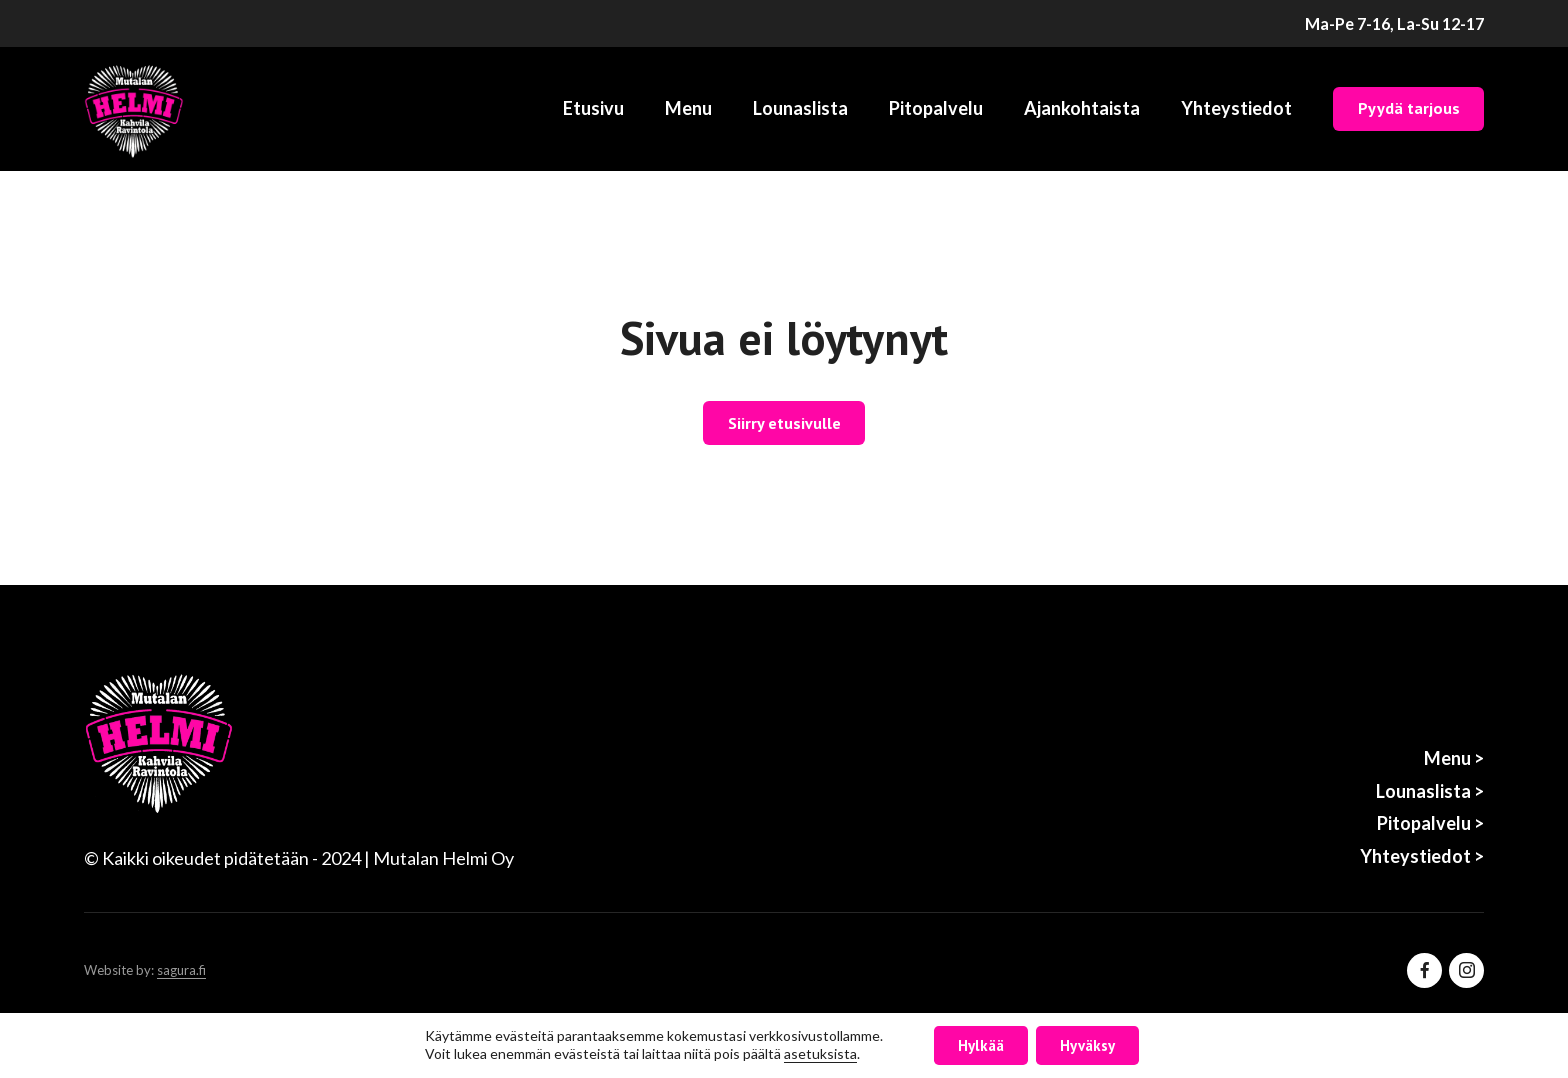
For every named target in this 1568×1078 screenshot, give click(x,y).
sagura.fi (181, 970)
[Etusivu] (134, 109)
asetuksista (820, 1054)
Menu (688, 108)
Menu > (1454, 758)
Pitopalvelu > (1430, 823)
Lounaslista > (1430, 791)
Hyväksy (1087, 1045)
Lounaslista (800, 108)
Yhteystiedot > (1422, 856)
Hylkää (981, 1045)
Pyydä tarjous (1409, 108)
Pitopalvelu (936, 108)
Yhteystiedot (1236, 108)
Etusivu (593, 108)
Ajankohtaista (1082, 108)
